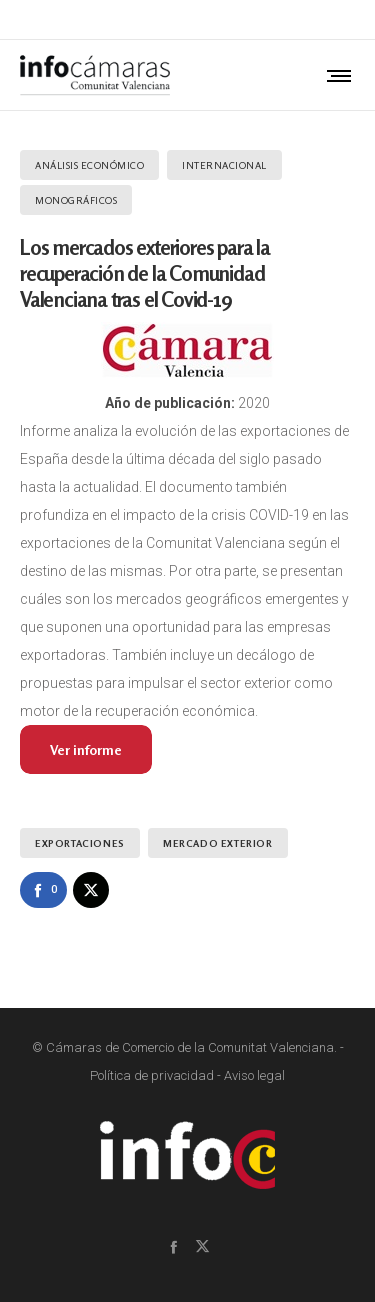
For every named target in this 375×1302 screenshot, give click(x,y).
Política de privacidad (152, 1075)
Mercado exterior (218, 843)
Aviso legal (254, 1075)
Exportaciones (80, 843)
